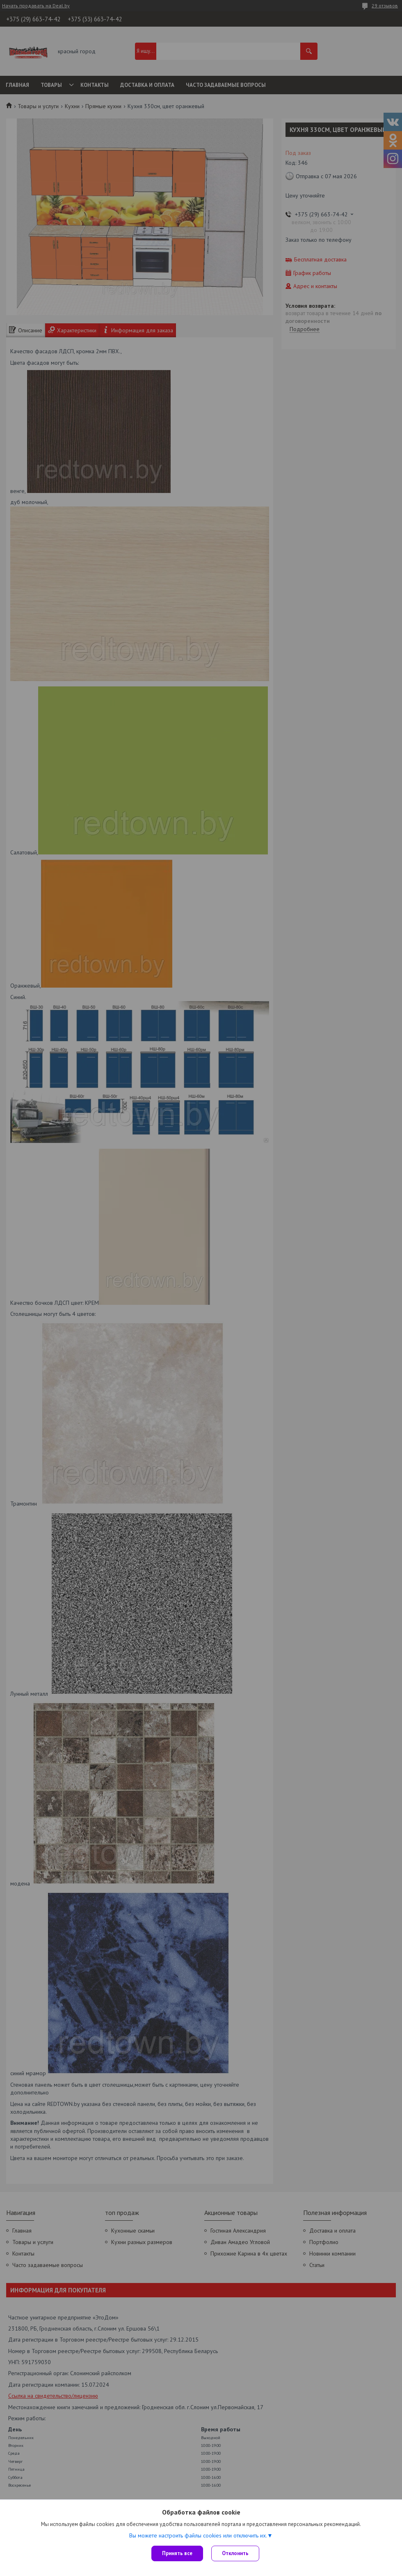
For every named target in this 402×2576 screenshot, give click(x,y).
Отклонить (235, 2553)
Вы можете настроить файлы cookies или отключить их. (198, 2535)
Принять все (177, 2553)
